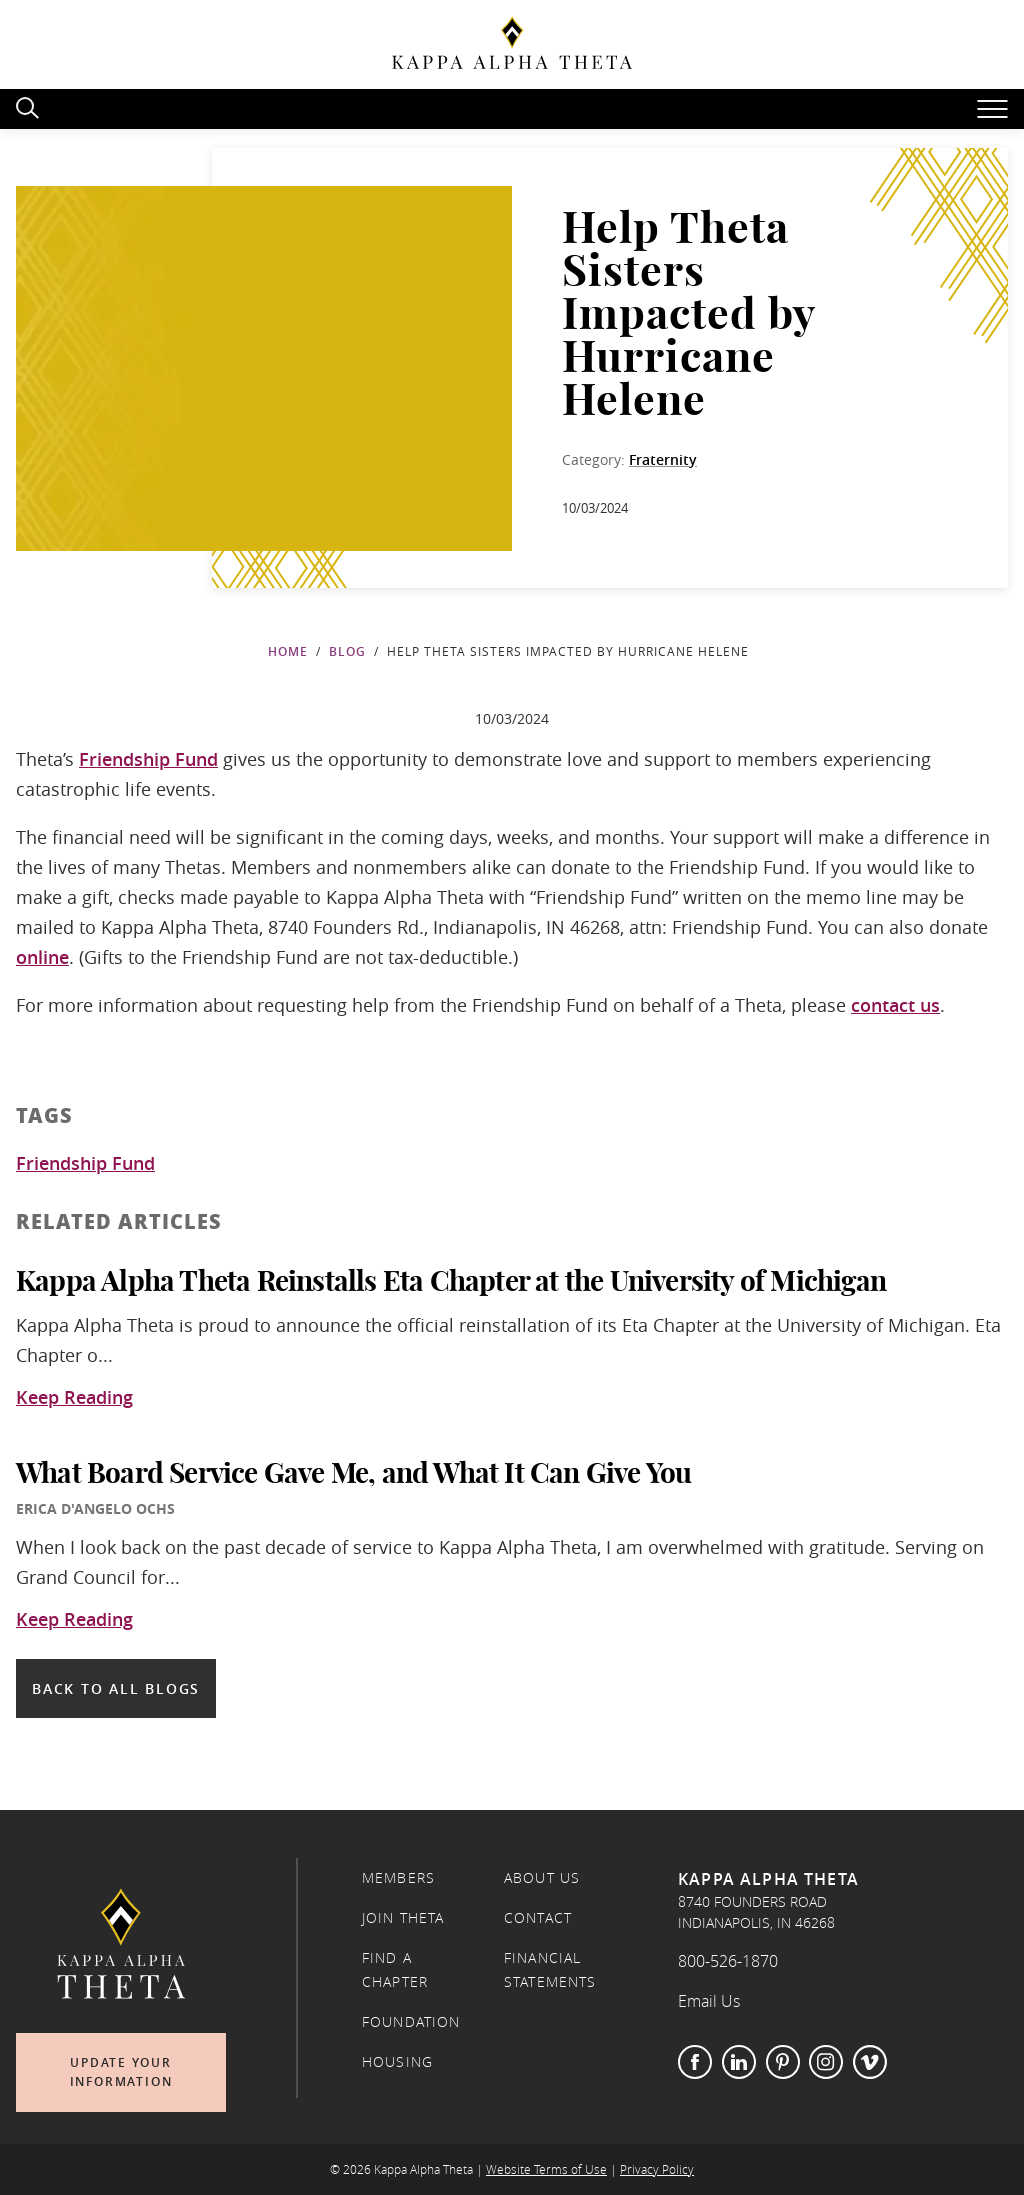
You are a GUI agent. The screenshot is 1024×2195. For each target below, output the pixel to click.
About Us (542, 1878)
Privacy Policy (657, 2169)
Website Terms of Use (546, 2169)
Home (288, 651)
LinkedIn (739, 2062)
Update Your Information (121, 2072)
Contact (538, 1918)
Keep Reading (74, 1398)
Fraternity (663, 459)
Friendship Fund (148, 759)
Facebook (695, 2062)
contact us (895, 1005)
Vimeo (870, 2062)
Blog (347, 651)
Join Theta (403, 1918)
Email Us (709, 2001)
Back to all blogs (116, 1688)
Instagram (826, 2062)
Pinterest (783, 2062)
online (42, 957)
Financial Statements (550, 1970)
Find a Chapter (395, 1970)
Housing (397, 2062)
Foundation (411, 2022)
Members (398, 1878)
